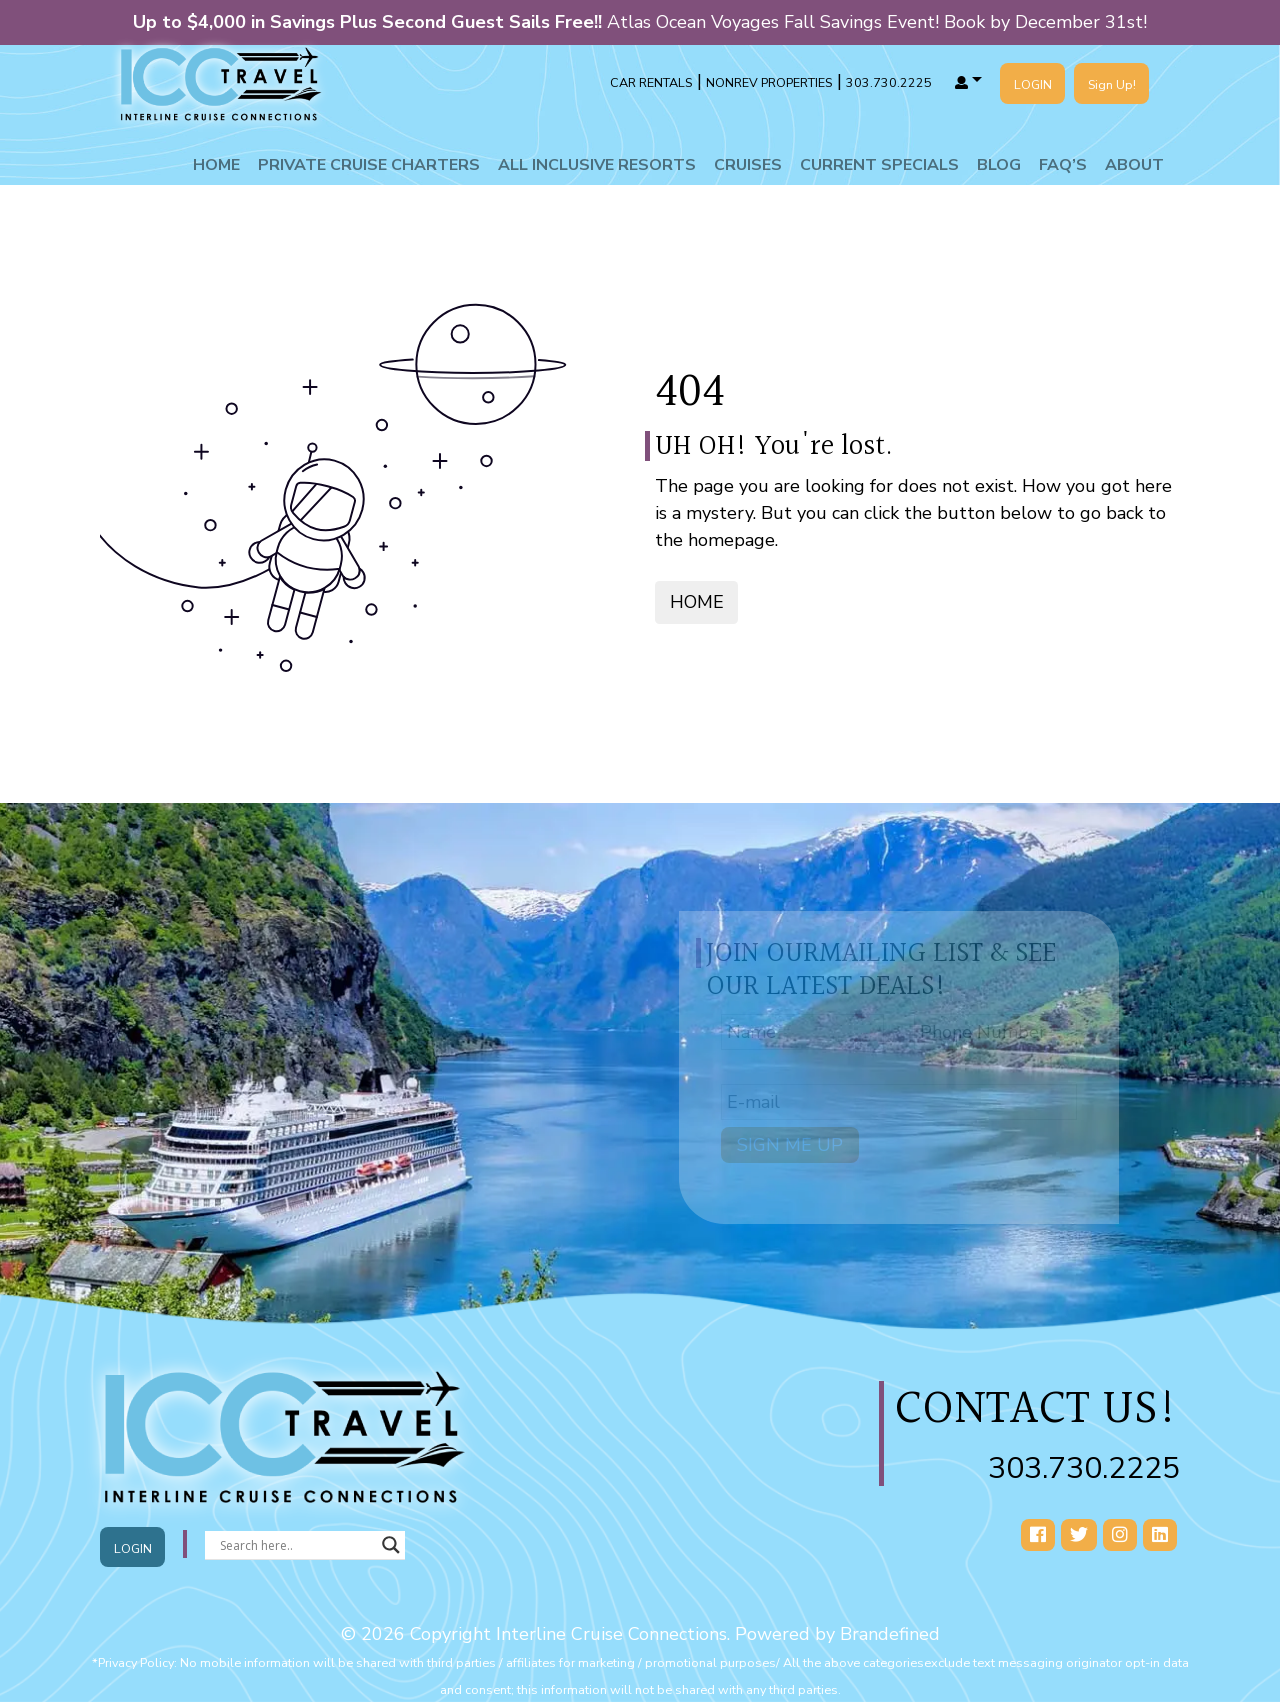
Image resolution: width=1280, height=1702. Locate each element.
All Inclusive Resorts (597, 165)
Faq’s (1063, 165)
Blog (999, 165)
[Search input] (296, 1545)
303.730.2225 (1084, 1468)
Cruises (748, 165)
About (1134, 165)
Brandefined (890, 1634)
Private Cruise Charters (369, 165)
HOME (697, 602)
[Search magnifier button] (391, 1545)
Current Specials (879, 165)
